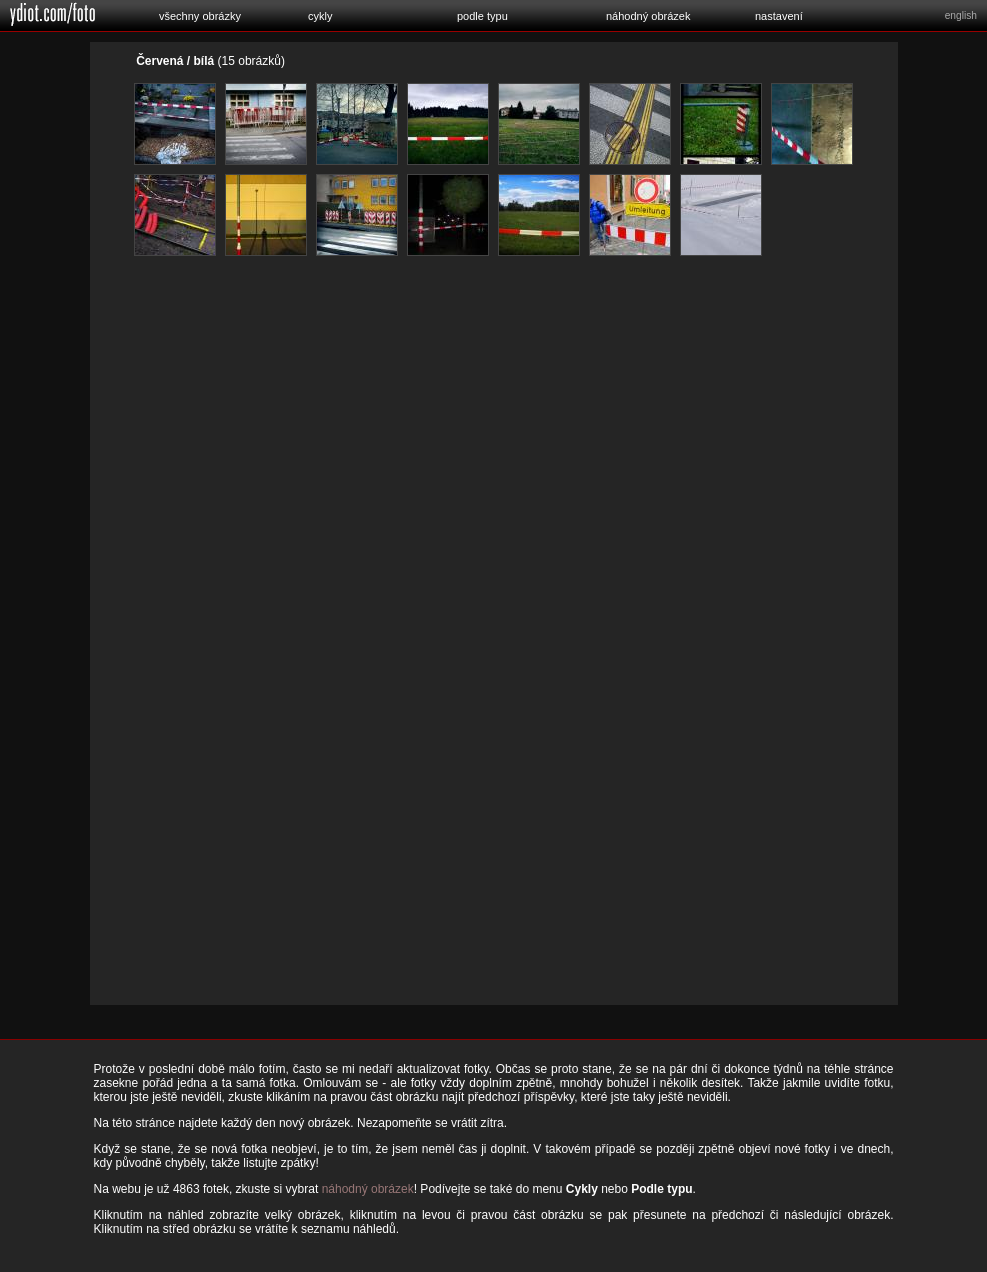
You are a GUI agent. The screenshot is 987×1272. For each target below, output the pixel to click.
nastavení (779, 16)
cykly (320, 16)
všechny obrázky (200, 16)
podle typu (482, 16)
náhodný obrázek (648, 16)
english (961, 15)
